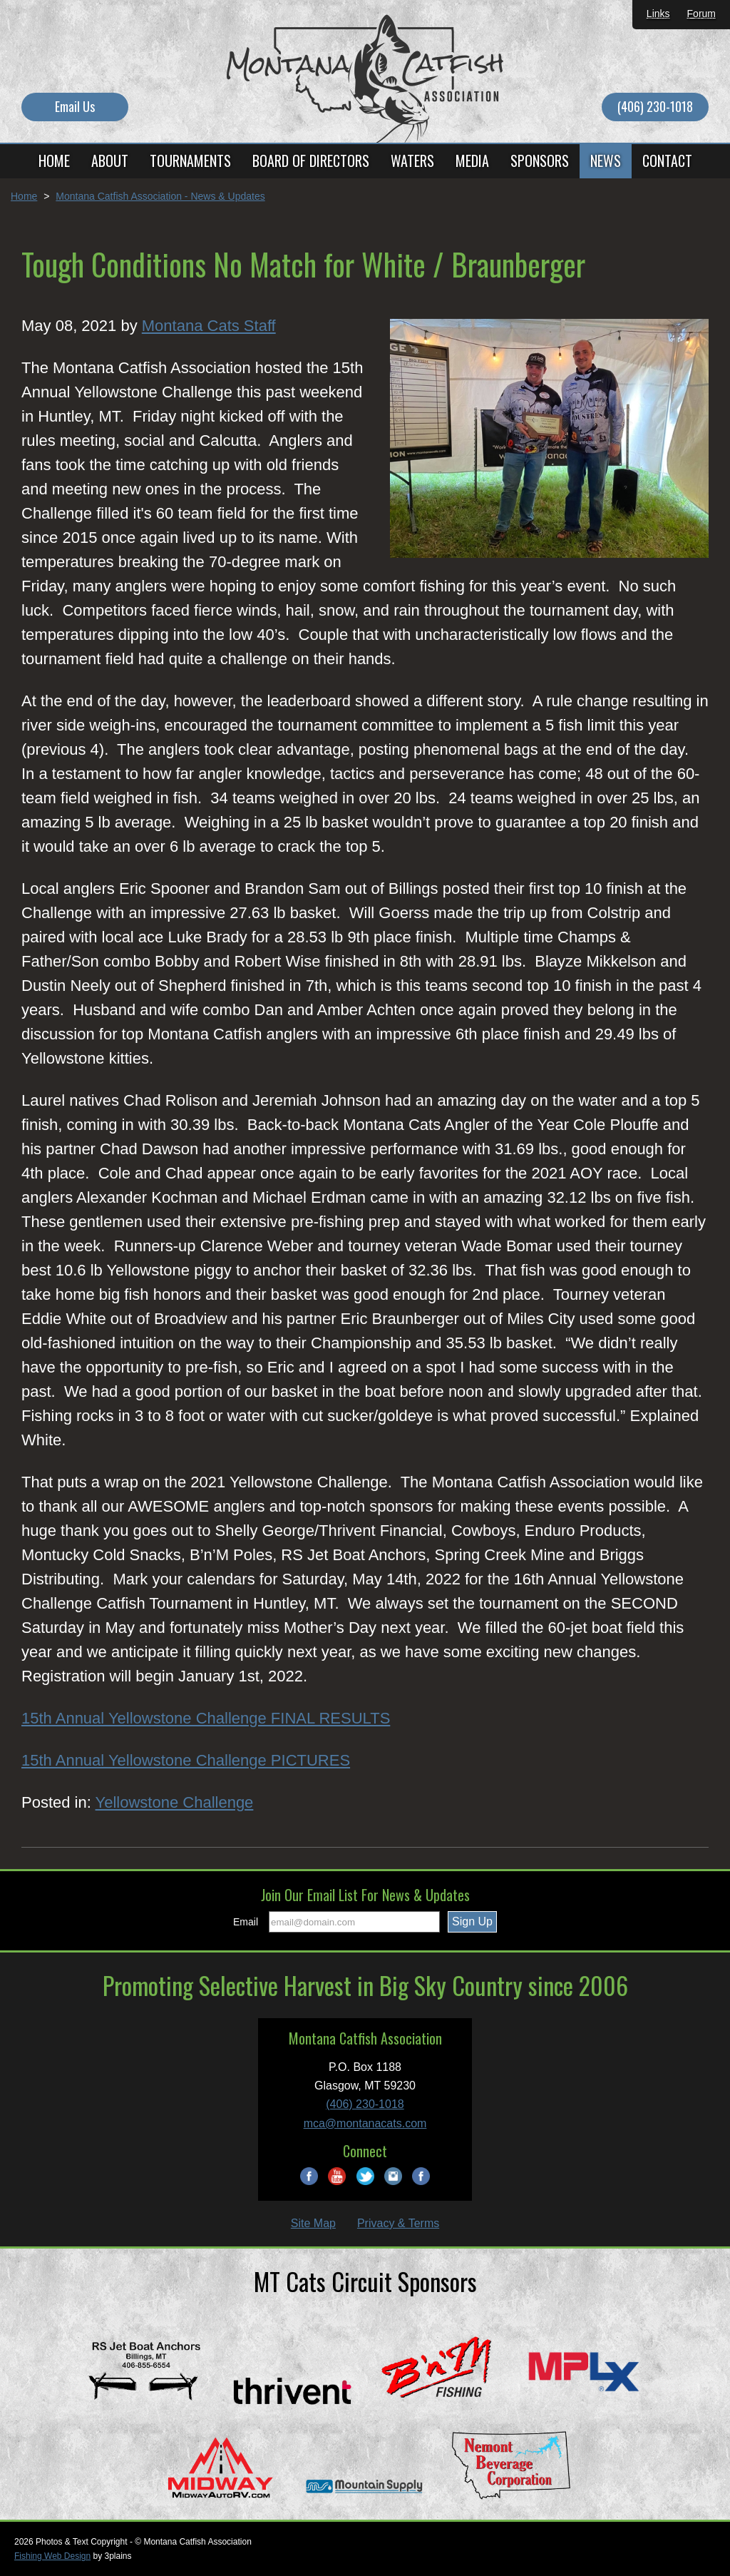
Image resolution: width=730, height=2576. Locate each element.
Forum (701, 13)
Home (24, 196)
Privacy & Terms (398, 2223)
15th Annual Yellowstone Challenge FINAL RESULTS (205, 1718)
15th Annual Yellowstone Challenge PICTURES (185, 1760)
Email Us (75, 106)
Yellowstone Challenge (175, 1802)
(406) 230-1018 (655, 106)
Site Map (313, 2223)
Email (245, 1922)
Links (658, 13)
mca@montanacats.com (365, 2123)
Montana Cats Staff (209, 326)
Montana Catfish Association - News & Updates (160, 196)
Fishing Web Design (52, 2556)
